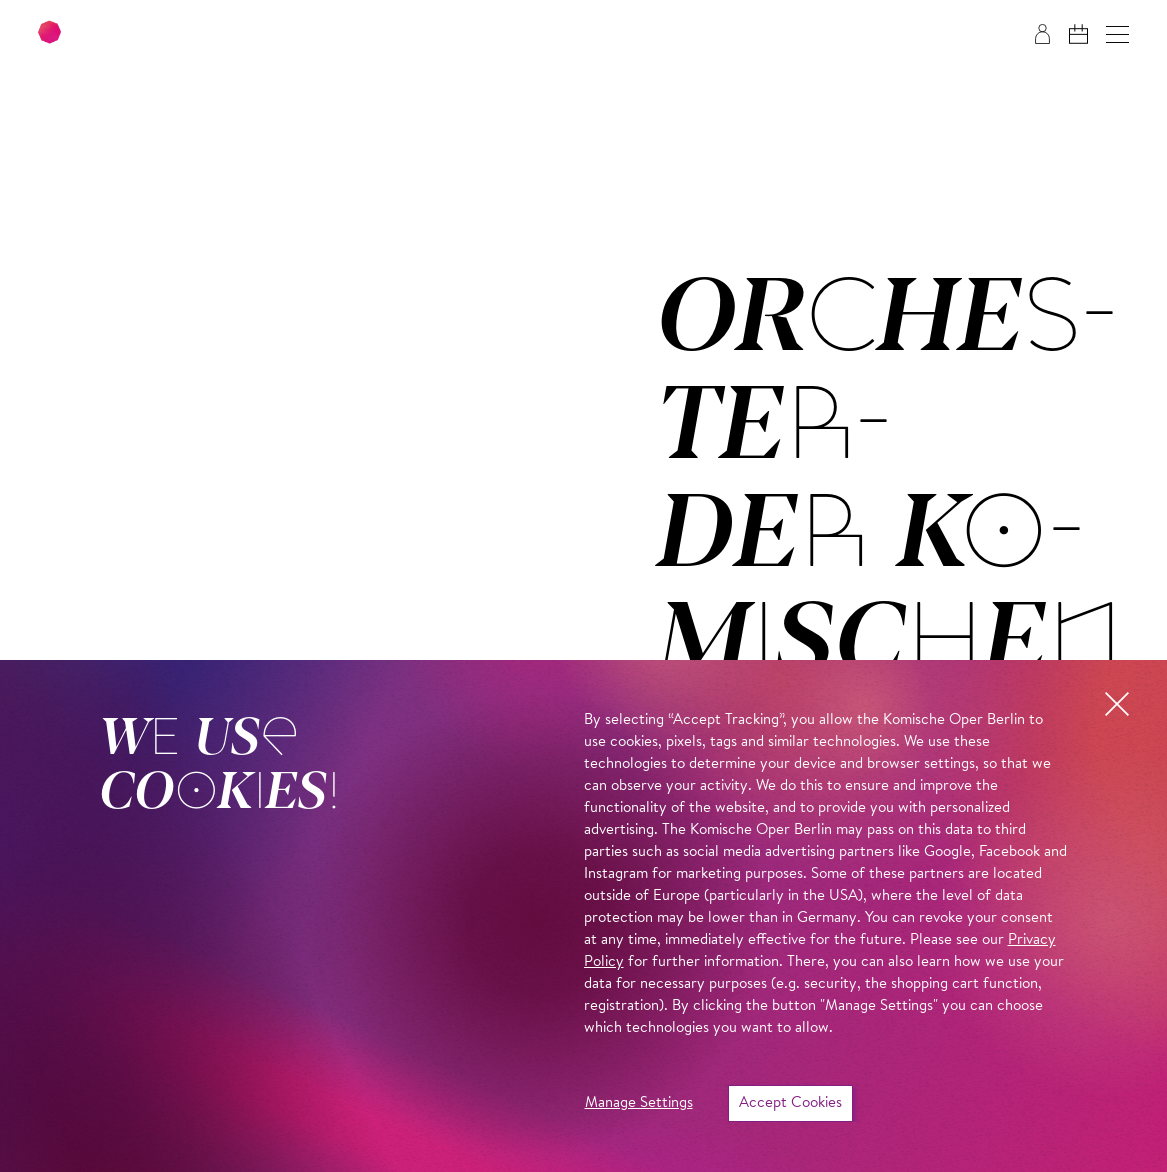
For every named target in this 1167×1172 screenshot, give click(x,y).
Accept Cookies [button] (790, 1103)
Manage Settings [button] (639, 1103)
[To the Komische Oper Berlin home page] (160, 34)
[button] (1117, 34)
